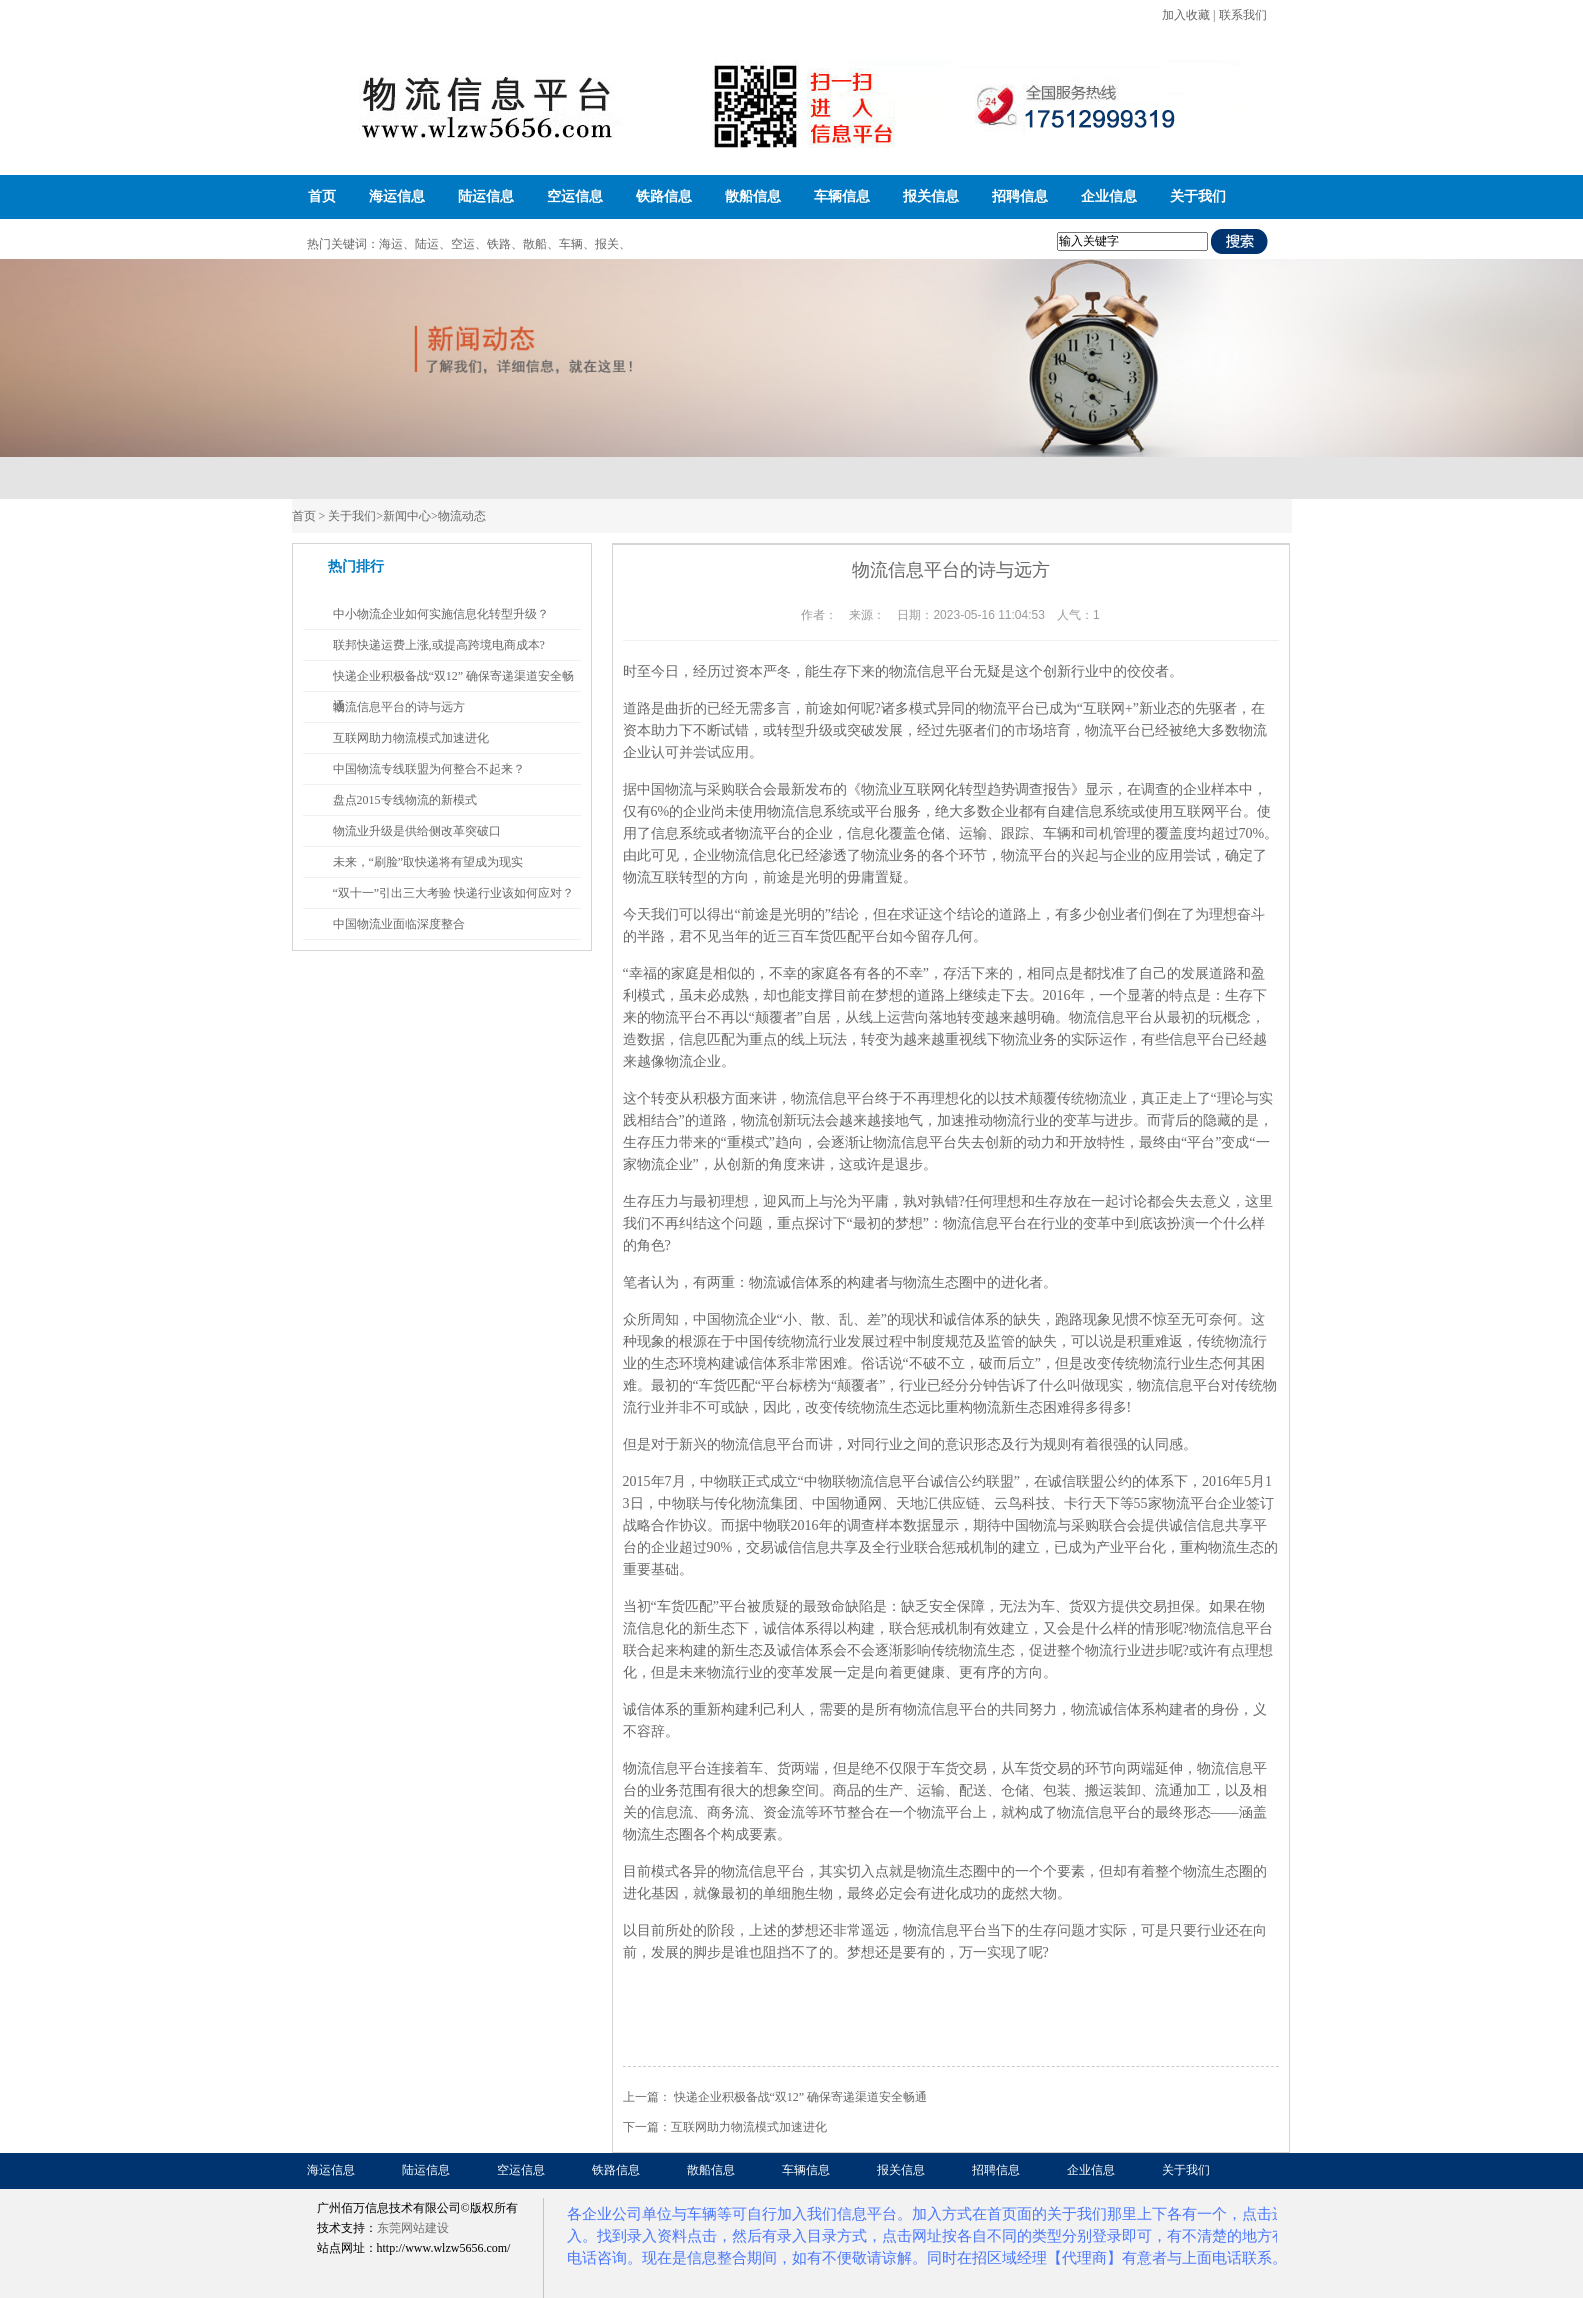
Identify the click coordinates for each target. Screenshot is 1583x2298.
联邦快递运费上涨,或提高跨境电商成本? (439, 645)
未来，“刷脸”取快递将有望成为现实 (428, 862)
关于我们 (1198, 196)
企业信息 (1109, 196)
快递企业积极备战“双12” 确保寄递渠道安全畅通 (801, 2097)
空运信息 (575, 196)
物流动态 (462, 516)
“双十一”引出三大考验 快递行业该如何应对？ (454, 893)
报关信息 (931, 196)
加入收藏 (1186, 15)
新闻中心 (407, 516)
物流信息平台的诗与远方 (399, 707)
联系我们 (1243, 15)
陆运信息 (486, 196)
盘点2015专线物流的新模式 (405, 800)
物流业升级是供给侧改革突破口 (417, 831)
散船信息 (753, 196)
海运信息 (397, 196)
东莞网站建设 (413, 2228)
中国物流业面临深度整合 (399, 924)
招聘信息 (1020, 196)
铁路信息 (664, 196)
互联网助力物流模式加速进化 (749, 2127)
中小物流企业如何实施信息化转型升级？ (441, 614)
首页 (322, 196)
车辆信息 (842, 196)
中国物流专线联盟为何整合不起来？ (429, 769)
